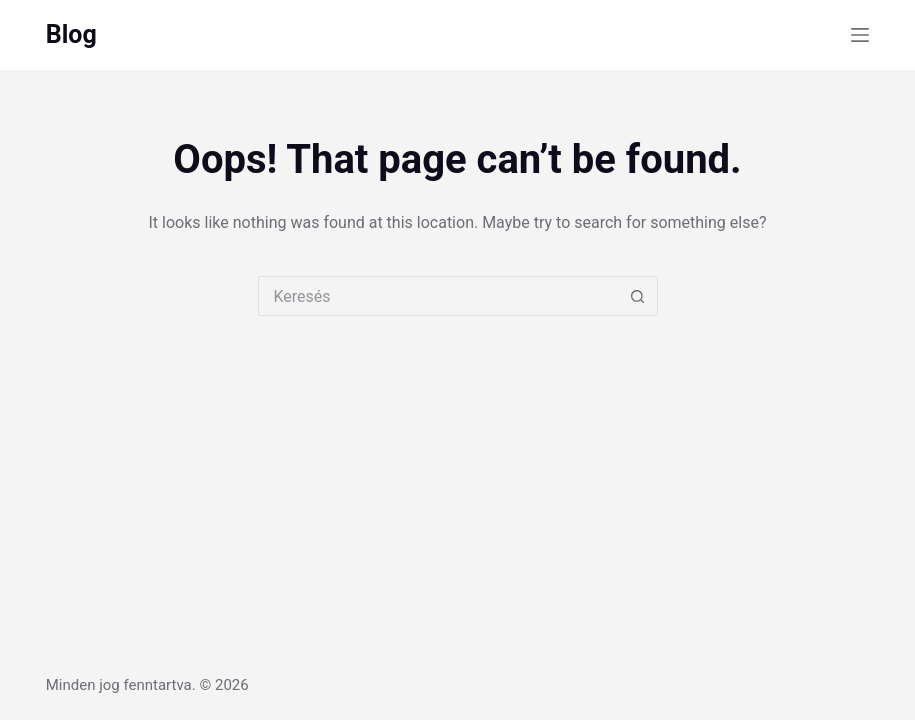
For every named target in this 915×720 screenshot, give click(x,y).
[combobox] (439, 296)
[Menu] (860, 35)
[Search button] (638, 296)
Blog (71, 34)
